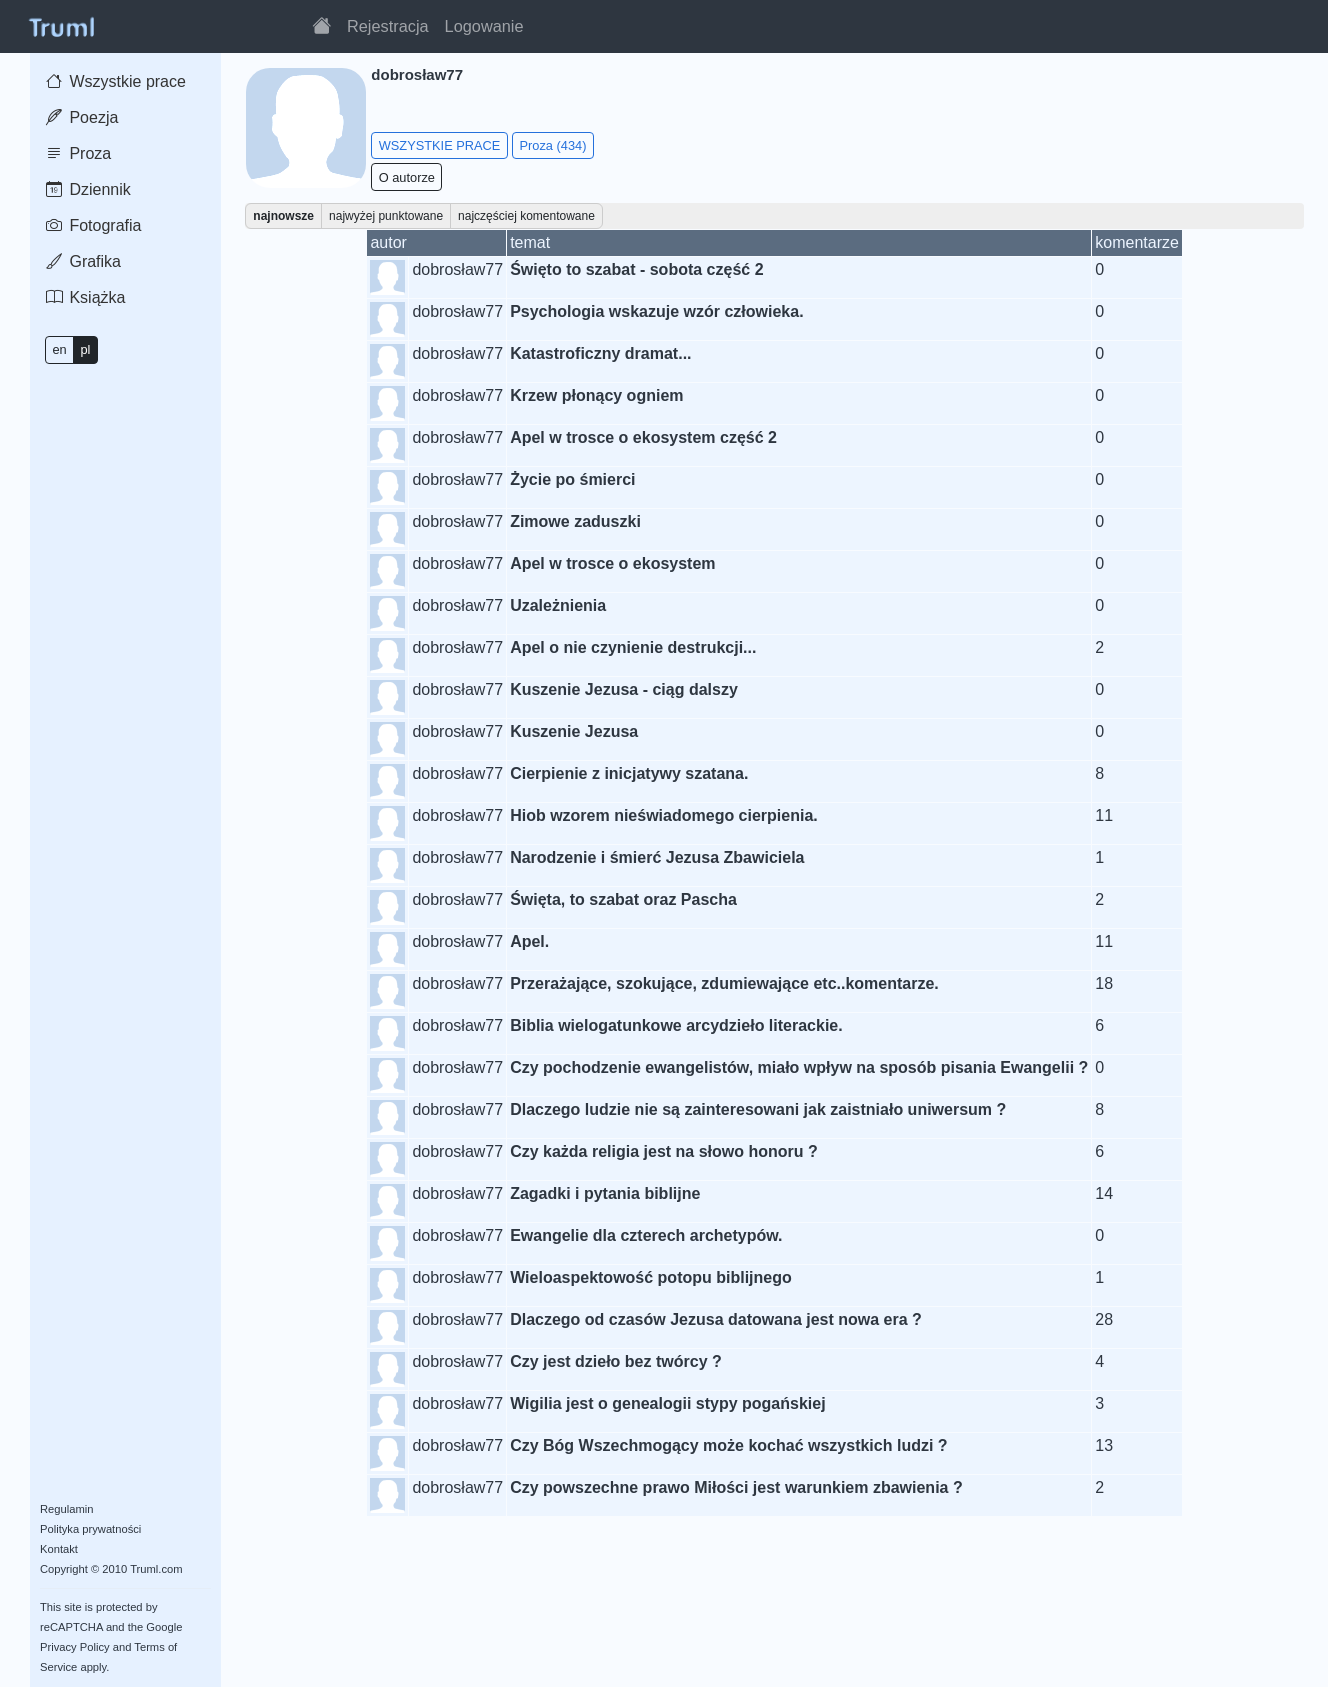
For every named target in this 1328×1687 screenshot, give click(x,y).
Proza (78, 153)
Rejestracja (388, 26)
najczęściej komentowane (526, 216)
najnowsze (283, 216)
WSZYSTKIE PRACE (440, 145)
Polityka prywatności (90, 1529)
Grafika (83, 261)
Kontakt (59, 1549)
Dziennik (88, 189)
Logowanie (484, 26)
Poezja (82, 117)
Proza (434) (553, 145)
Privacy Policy (75, 1647)
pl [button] (85, 349)
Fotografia (93, 225)
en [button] (59, 349)
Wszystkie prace (116, 81)
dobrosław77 (457, 269)
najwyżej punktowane (386, 216)
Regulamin (66, 1509)
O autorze (407, 177)
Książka (85, 297)
